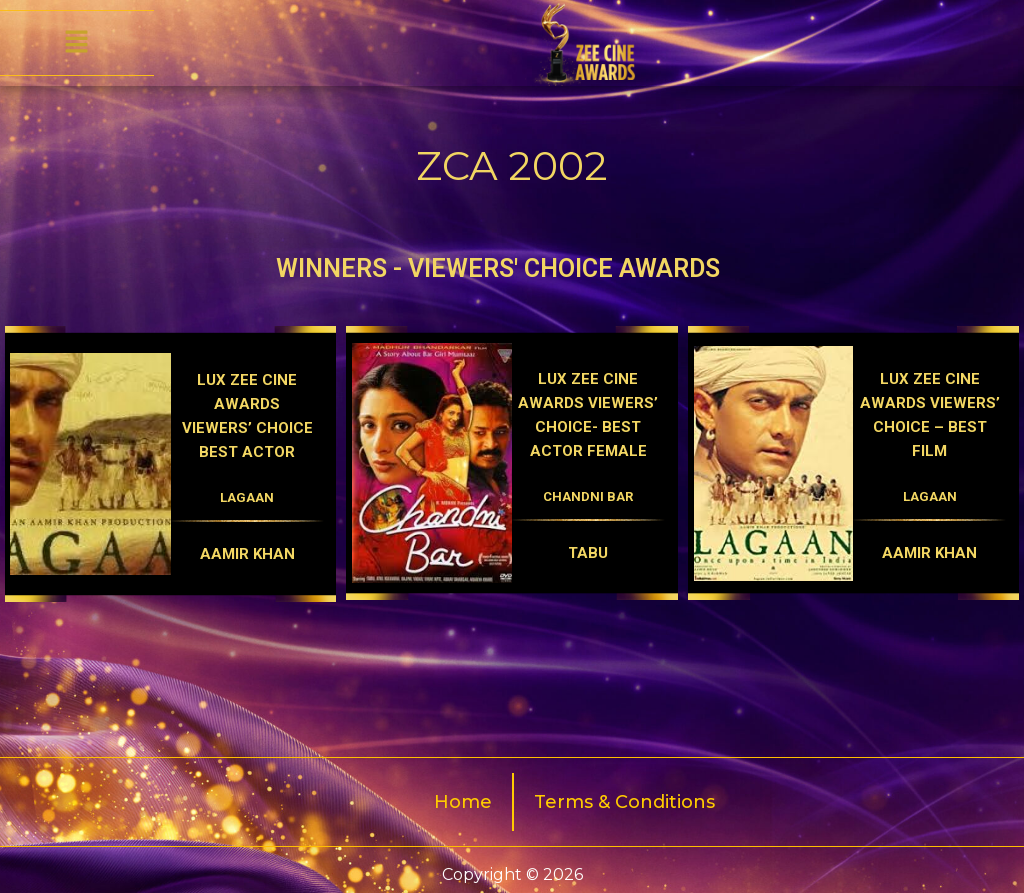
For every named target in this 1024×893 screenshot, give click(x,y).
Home (463, 802)
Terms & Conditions (624, 802)
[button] (77, 43)
